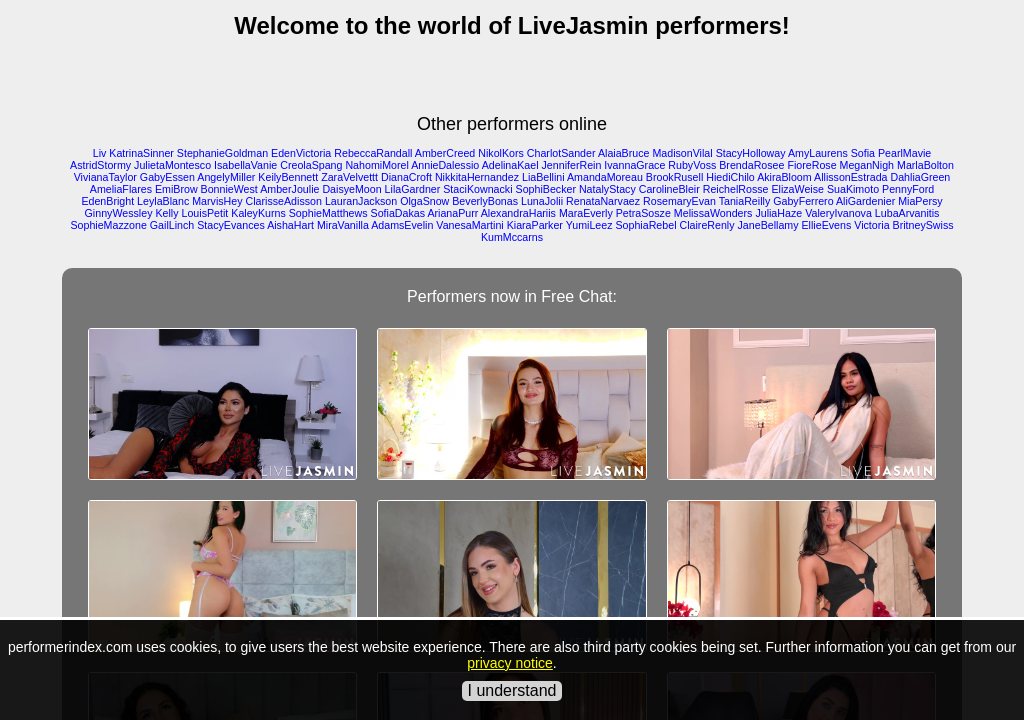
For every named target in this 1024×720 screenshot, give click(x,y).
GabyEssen (167, 177)
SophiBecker (546, 189)
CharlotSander (561, 153)
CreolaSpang (311, 165)
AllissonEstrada (850, 177)
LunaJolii (542, 201)
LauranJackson (361, 201)
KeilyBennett (288, 177)
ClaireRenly (706, 225)
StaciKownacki (477, 189)
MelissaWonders (713, 213)
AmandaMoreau (605, 177)
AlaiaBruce (624, 153)
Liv (100, 153)
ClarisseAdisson (284, 201)
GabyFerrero (803, 201)
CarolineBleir (669, 189)
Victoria (871, 225)
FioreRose (811, 165)
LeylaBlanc (163, 201)
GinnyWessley (119, 213)
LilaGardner (413, 189)
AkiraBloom (784, 177)
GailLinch (172, 225)
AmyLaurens (818, 153)
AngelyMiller (226, 177)
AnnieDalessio (445, 165)
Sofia (863, 153)
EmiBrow (176, 189)
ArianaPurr (452, 213)
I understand (512, 690)
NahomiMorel (376, 165)
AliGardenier (865, 201)
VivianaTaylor (105, 177)
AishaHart (290, 225)
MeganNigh (867, 165)
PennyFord (908, 189)
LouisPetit (205, 213)
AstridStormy (100, 165)
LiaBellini (543, 177)
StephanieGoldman (222, 153)
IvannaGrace (634, 165)
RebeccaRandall (373, 153)
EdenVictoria (301, 153)
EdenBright (107, 201)
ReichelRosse (736, 189)
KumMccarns (512, 237)
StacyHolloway (751, 153)
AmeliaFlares (121, 189)
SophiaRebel (645, 225)
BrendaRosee (751, 165)
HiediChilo (730, 177)
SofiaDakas (398, 213)
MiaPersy (920, 201)
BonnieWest (229, 189)
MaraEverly (586, 213)
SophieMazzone (108, 225)
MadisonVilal (682, 153)
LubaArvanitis (907, 213)
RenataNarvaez (603, 201)
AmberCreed (445, 153)
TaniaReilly (745, 201)
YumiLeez (589, 225)
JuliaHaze (778, 213)
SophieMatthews (328, 213)
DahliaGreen (920, 177)
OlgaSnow (424, 201)
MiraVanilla (343, 225)
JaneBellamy (768, 225)
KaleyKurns (258, 213)
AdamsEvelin (402, 225)
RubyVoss (692, 165)
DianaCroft (406, 177)
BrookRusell (674, 177)
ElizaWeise (797, 189)
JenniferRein (572, 165)
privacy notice (510, 663)
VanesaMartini (469, 225)
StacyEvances (231, 225)
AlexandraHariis (518, 213)
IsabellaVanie (245, 165)
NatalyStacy (607, 189)
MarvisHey (217, 201)
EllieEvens (827, 225)
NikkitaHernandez (477, 177)
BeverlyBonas (485, 201)
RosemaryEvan (679, 201)
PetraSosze (643, 213)
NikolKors (501, 153)
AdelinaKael (510, 165)
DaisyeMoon (351, 189)
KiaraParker (535, 225)
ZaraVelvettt (349, 177)
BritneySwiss (923, 225)
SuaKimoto (853, 189)
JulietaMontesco (172, 165)
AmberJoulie (289, 189)
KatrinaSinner (141, 153)
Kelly (166, 213)
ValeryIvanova (838, 213)
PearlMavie (904, 153)
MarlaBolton (925, 165)
